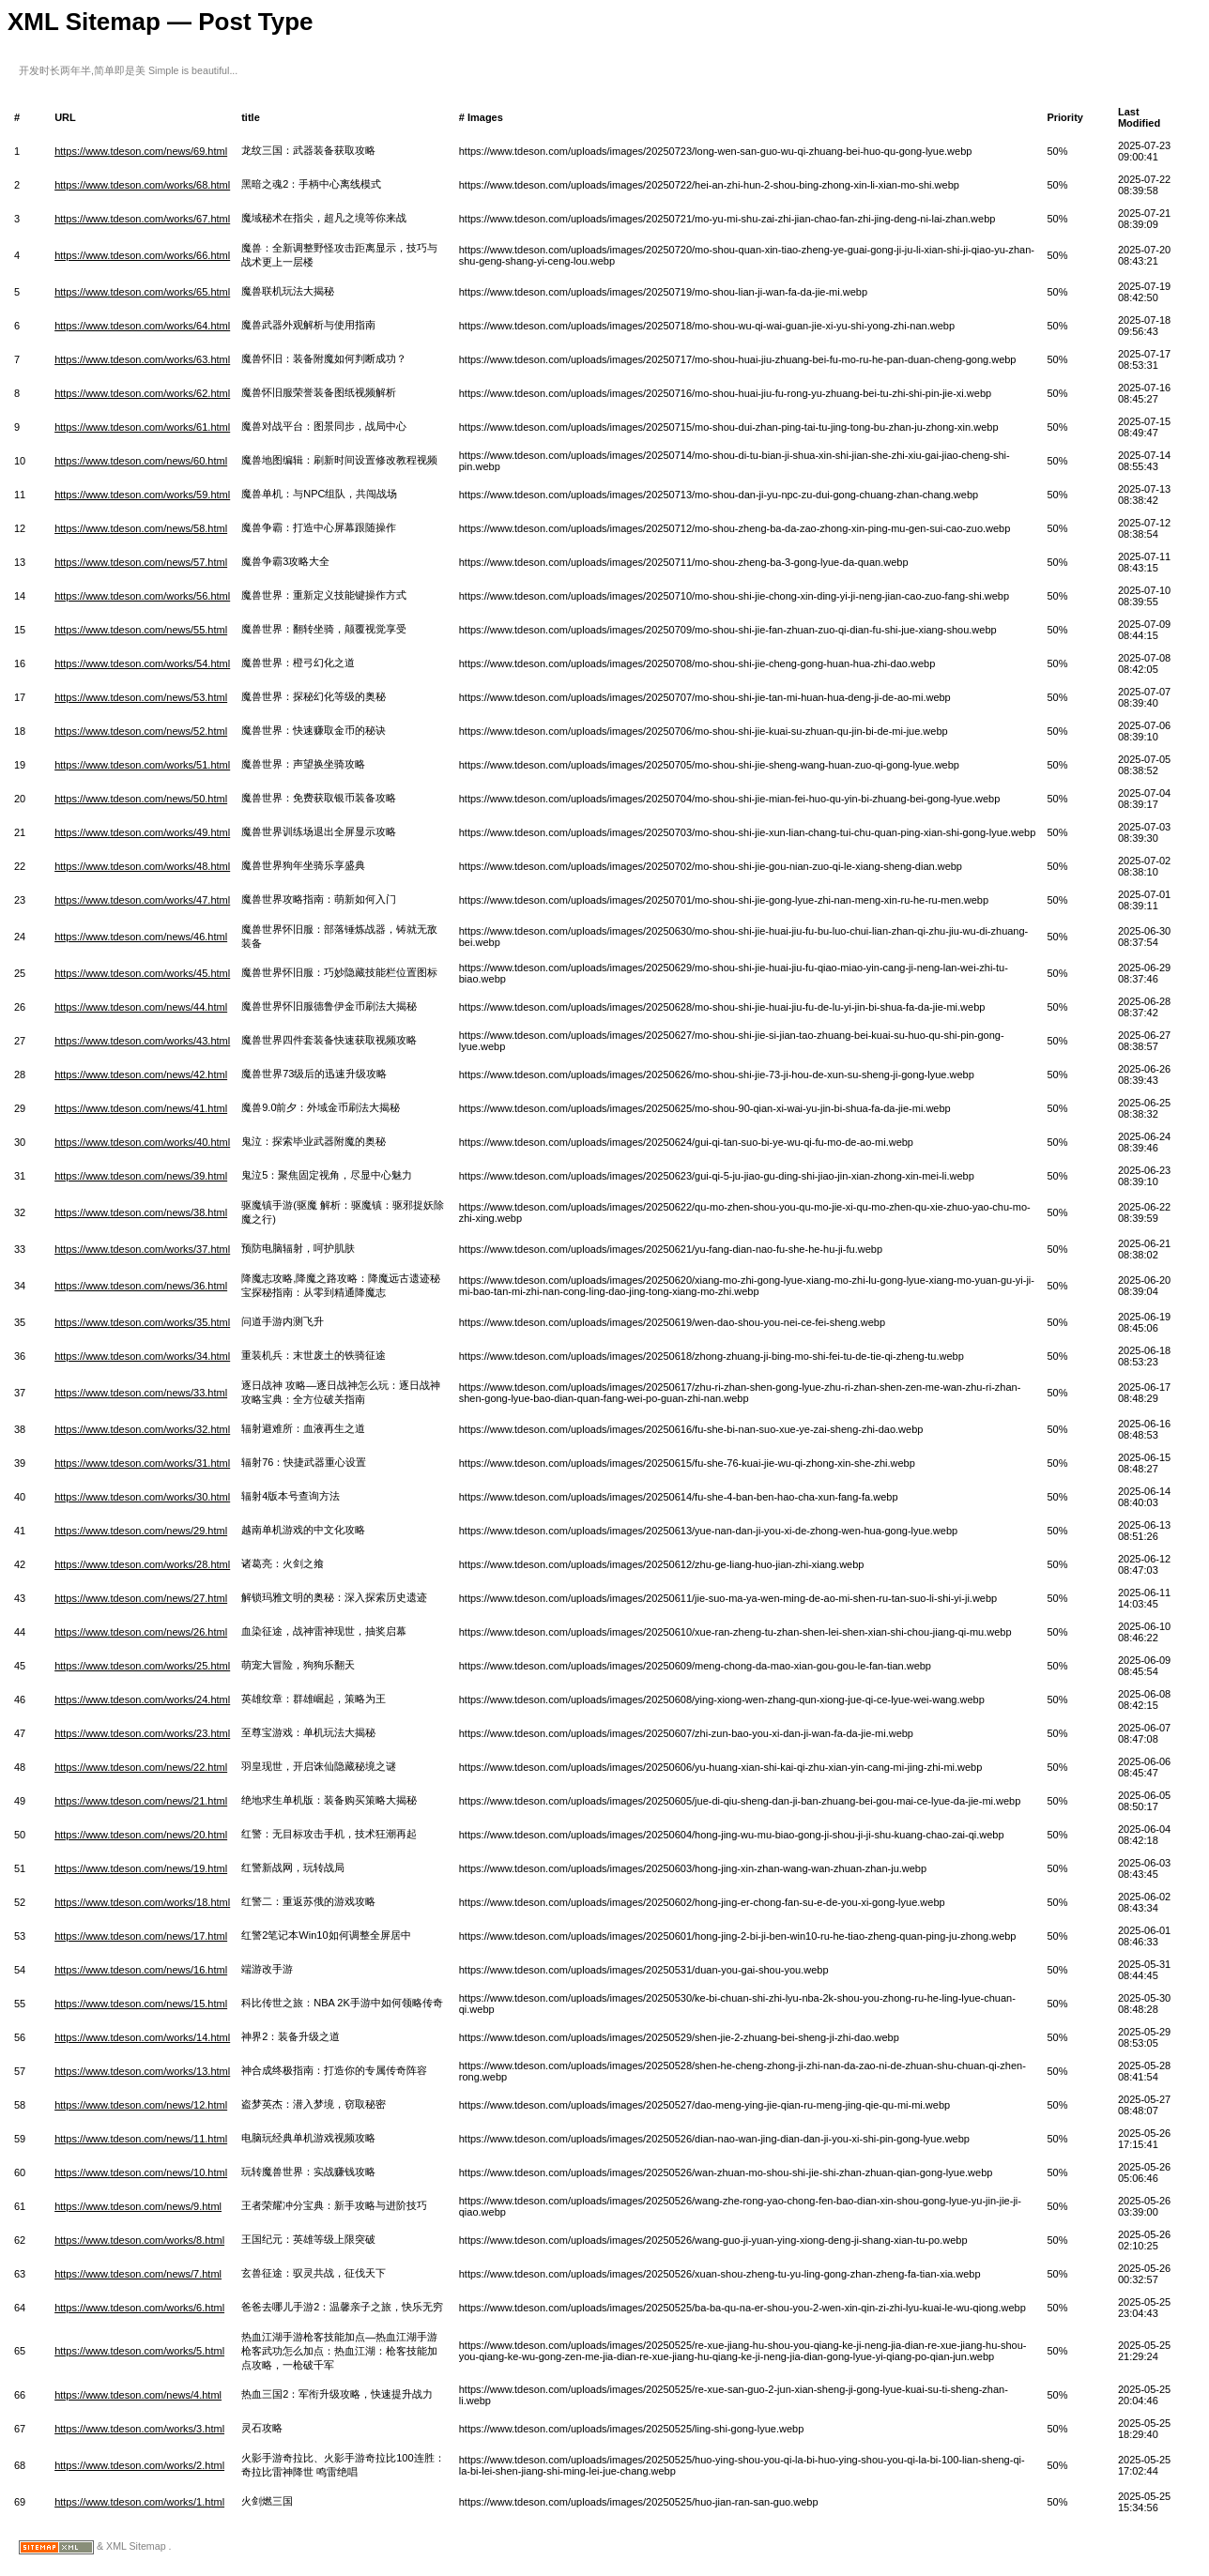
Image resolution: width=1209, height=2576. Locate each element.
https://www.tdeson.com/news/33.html (140, 1392)
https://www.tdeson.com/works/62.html (142, 393)
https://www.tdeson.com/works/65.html (142, 291)
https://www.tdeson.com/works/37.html (142, 1249)
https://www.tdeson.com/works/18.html (142, 1902)
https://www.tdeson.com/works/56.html (142, 596)
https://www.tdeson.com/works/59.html (142, 494)
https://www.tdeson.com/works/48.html (142, 866)
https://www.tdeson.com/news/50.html (140, 798)
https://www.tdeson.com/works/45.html (142, 973)
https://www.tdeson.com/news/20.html (140, 1834)
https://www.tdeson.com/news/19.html (140, 1868)
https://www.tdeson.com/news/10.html (140, 2172)
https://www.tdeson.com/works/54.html (142, 663)
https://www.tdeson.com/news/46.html (140, 936)
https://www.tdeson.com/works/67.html (142, 218)
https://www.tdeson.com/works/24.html (142, 1699)
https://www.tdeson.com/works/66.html (142, 255)
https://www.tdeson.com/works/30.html (142, 1496)
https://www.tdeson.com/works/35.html (142, 1322)
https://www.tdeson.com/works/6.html (139, 2307)
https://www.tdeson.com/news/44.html (140, 1007)
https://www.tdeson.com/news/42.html (140, 1074)
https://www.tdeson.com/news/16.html (140, 1969)
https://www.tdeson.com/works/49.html (142, 832)
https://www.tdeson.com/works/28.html (142, 1564)
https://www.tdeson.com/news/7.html (138, 2273)
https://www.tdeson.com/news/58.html (140, 528)
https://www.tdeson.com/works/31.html (142, 1463)
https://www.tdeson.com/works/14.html (142, 2037)
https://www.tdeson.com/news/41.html (140, 1108)
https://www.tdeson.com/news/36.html (140, 1285)
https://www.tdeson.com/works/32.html (142, 1429)
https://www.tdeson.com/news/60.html (140, 460)
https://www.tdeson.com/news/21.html (140, 1800)
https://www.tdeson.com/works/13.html (142, 2071)
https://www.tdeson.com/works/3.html (139, 2428)
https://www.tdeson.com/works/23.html (142, 1733)
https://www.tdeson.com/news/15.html (140, 2003)
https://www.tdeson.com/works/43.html (142, 1040)
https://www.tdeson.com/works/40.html (142, 1142)
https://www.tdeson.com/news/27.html (140, 1598)
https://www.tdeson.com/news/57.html (140, 562)
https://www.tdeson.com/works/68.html (142, 185)
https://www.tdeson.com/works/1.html (139, 2501)
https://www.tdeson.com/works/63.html (142, 359)
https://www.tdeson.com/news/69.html (140, 151)
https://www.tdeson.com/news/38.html (140, 1212)
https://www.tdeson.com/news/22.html (140, 1767)
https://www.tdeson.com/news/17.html (140, 1936)
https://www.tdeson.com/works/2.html (139, 2465)
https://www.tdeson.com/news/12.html (140, 2105)
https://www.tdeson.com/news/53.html (140, 697)
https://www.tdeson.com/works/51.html (142, 764)
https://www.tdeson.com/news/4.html (138, 2395)
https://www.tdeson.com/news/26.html (140, 1632)
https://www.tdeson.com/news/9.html (138, 2206)
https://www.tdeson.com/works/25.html (142, 1665)
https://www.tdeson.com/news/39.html (140, 1175)
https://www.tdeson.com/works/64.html (142, 325)
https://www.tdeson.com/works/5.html (139, 2350)
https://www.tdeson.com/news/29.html (140, 1530)
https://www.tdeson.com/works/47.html (142, 900)
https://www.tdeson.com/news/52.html (140, 731)
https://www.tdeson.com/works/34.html (142, 1356)
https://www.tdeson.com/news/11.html (140, 2138)
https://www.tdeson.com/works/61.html (142, 427)
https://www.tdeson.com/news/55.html (140, 629)
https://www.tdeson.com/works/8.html (139, 2240)
